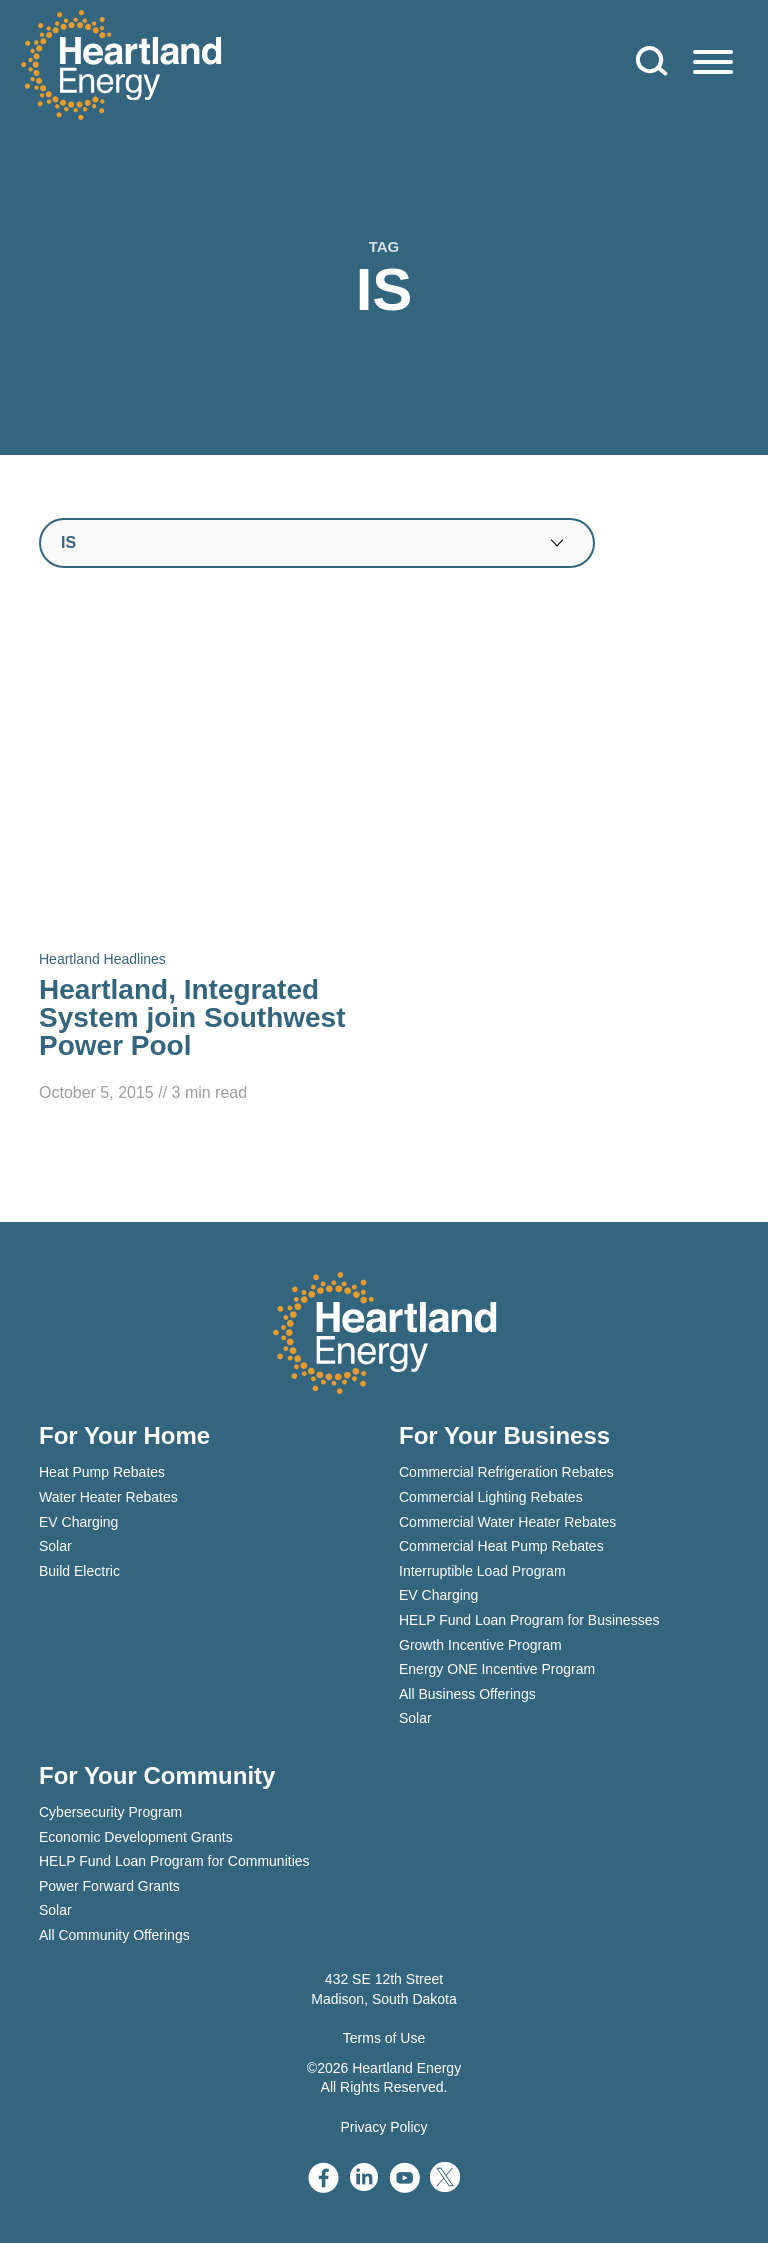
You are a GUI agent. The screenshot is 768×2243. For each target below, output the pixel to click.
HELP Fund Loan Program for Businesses (529, 1620)
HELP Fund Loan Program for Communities (174, 1861)
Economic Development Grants (136, 1837)
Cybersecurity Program (110, 1812)
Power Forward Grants (109, 1886)
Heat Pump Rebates (102, 1472)
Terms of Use (384, 2038)
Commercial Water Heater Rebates (507, 1522)
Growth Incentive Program (480, 1645)
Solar (55, 1546)
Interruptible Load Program (482, 1571)
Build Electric (79, 1571)
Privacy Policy (383, 2127)
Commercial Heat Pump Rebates (501, 1546)
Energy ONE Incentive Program (497, 1669)
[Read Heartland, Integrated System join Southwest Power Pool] (204, 857)
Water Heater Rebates (108, 1497)
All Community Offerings (114, 1935)
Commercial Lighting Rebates (491, 1497)
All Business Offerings (467, 1694)
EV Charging (78, 1522)
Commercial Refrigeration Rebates (506, 1472)
